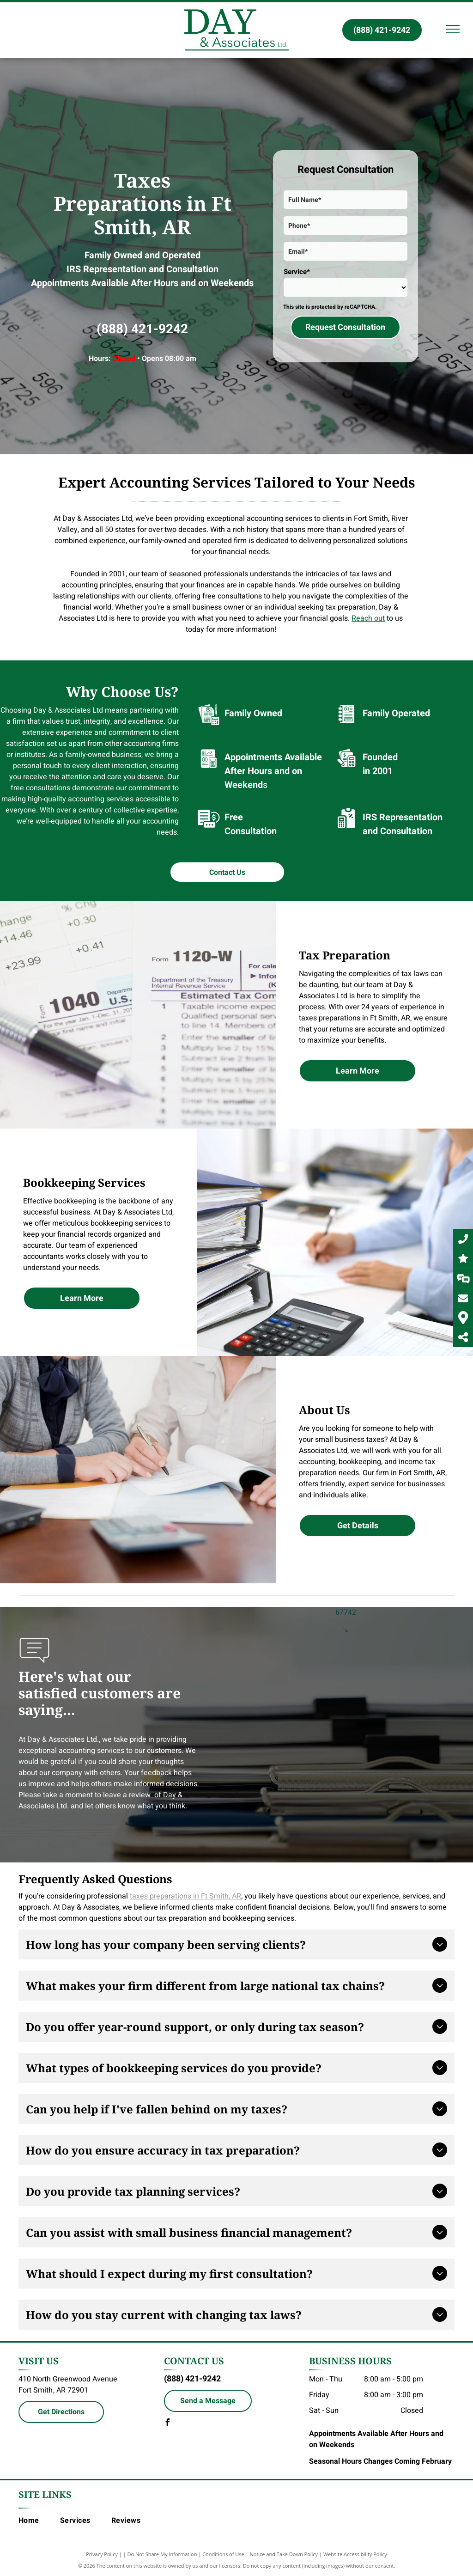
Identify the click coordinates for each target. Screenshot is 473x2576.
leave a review (127, 1795)
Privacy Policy (102, 2554)
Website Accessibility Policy (355, 2554)
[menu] (453, 29)
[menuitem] (39, 2520)
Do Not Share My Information (162, 2554)
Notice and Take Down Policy (284, 2554)
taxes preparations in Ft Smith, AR (185, 1896)
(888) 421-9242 (142, 329)
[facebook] (168, 2424)
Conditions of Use (223, 2554)
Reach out (368, 618)
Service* (297, 272)
